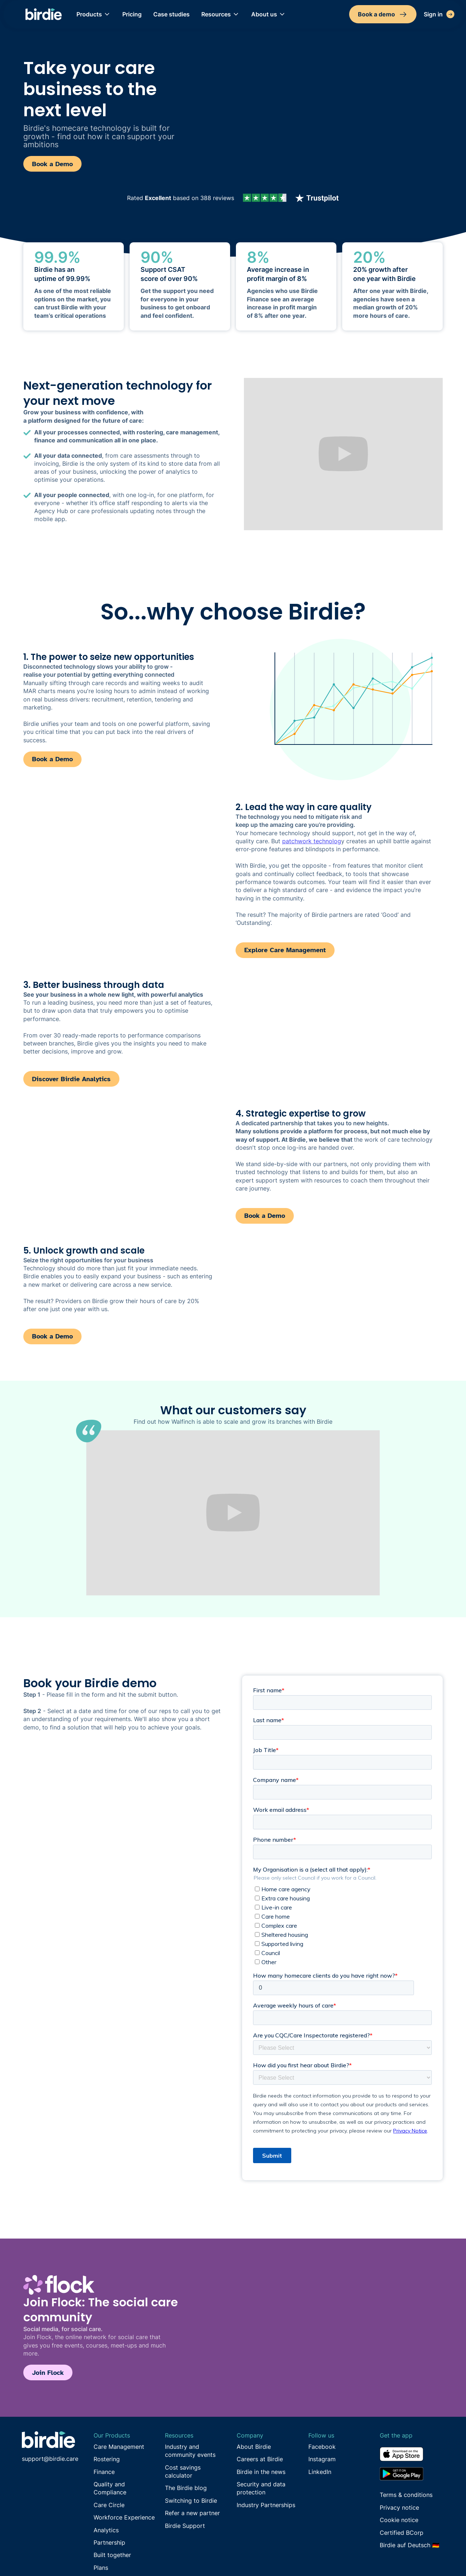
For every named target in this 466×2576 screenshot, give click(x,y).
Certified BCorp (401, 2532)
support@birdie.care (50, 2458)
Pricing (132, 14)
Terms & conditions (406, 2494)
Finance (104, 2471)
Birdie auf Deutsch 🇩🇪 (409, 2545)
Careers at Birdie (260, 2459)
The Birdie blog (186, 2487)
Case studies (171, 14)
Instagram (322, 2459)
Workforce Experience (124, 2517)
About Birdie (254, 2446)
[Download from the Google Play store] (412, 2474)
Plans (101, 2567)
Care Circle (109, 2505)
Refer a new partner (192, 2513)
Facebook (322, 2446)
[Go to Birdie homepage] (48, 2439)
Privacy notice (399, 2507)
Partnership (109, 2542)
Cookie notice (399, 2520)
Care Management (119, 2446)
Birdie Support (185, 2525)
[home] (43, 14)
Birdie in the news (261, 2471)
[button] (93, 14)
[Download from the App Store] (412, 2457)
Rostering (107, 2459)
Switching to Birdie (191, 2500)
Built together (112, 2555)
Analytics (106, 2530)
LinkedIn (319, 2471)
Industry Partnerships (266, 2505)
